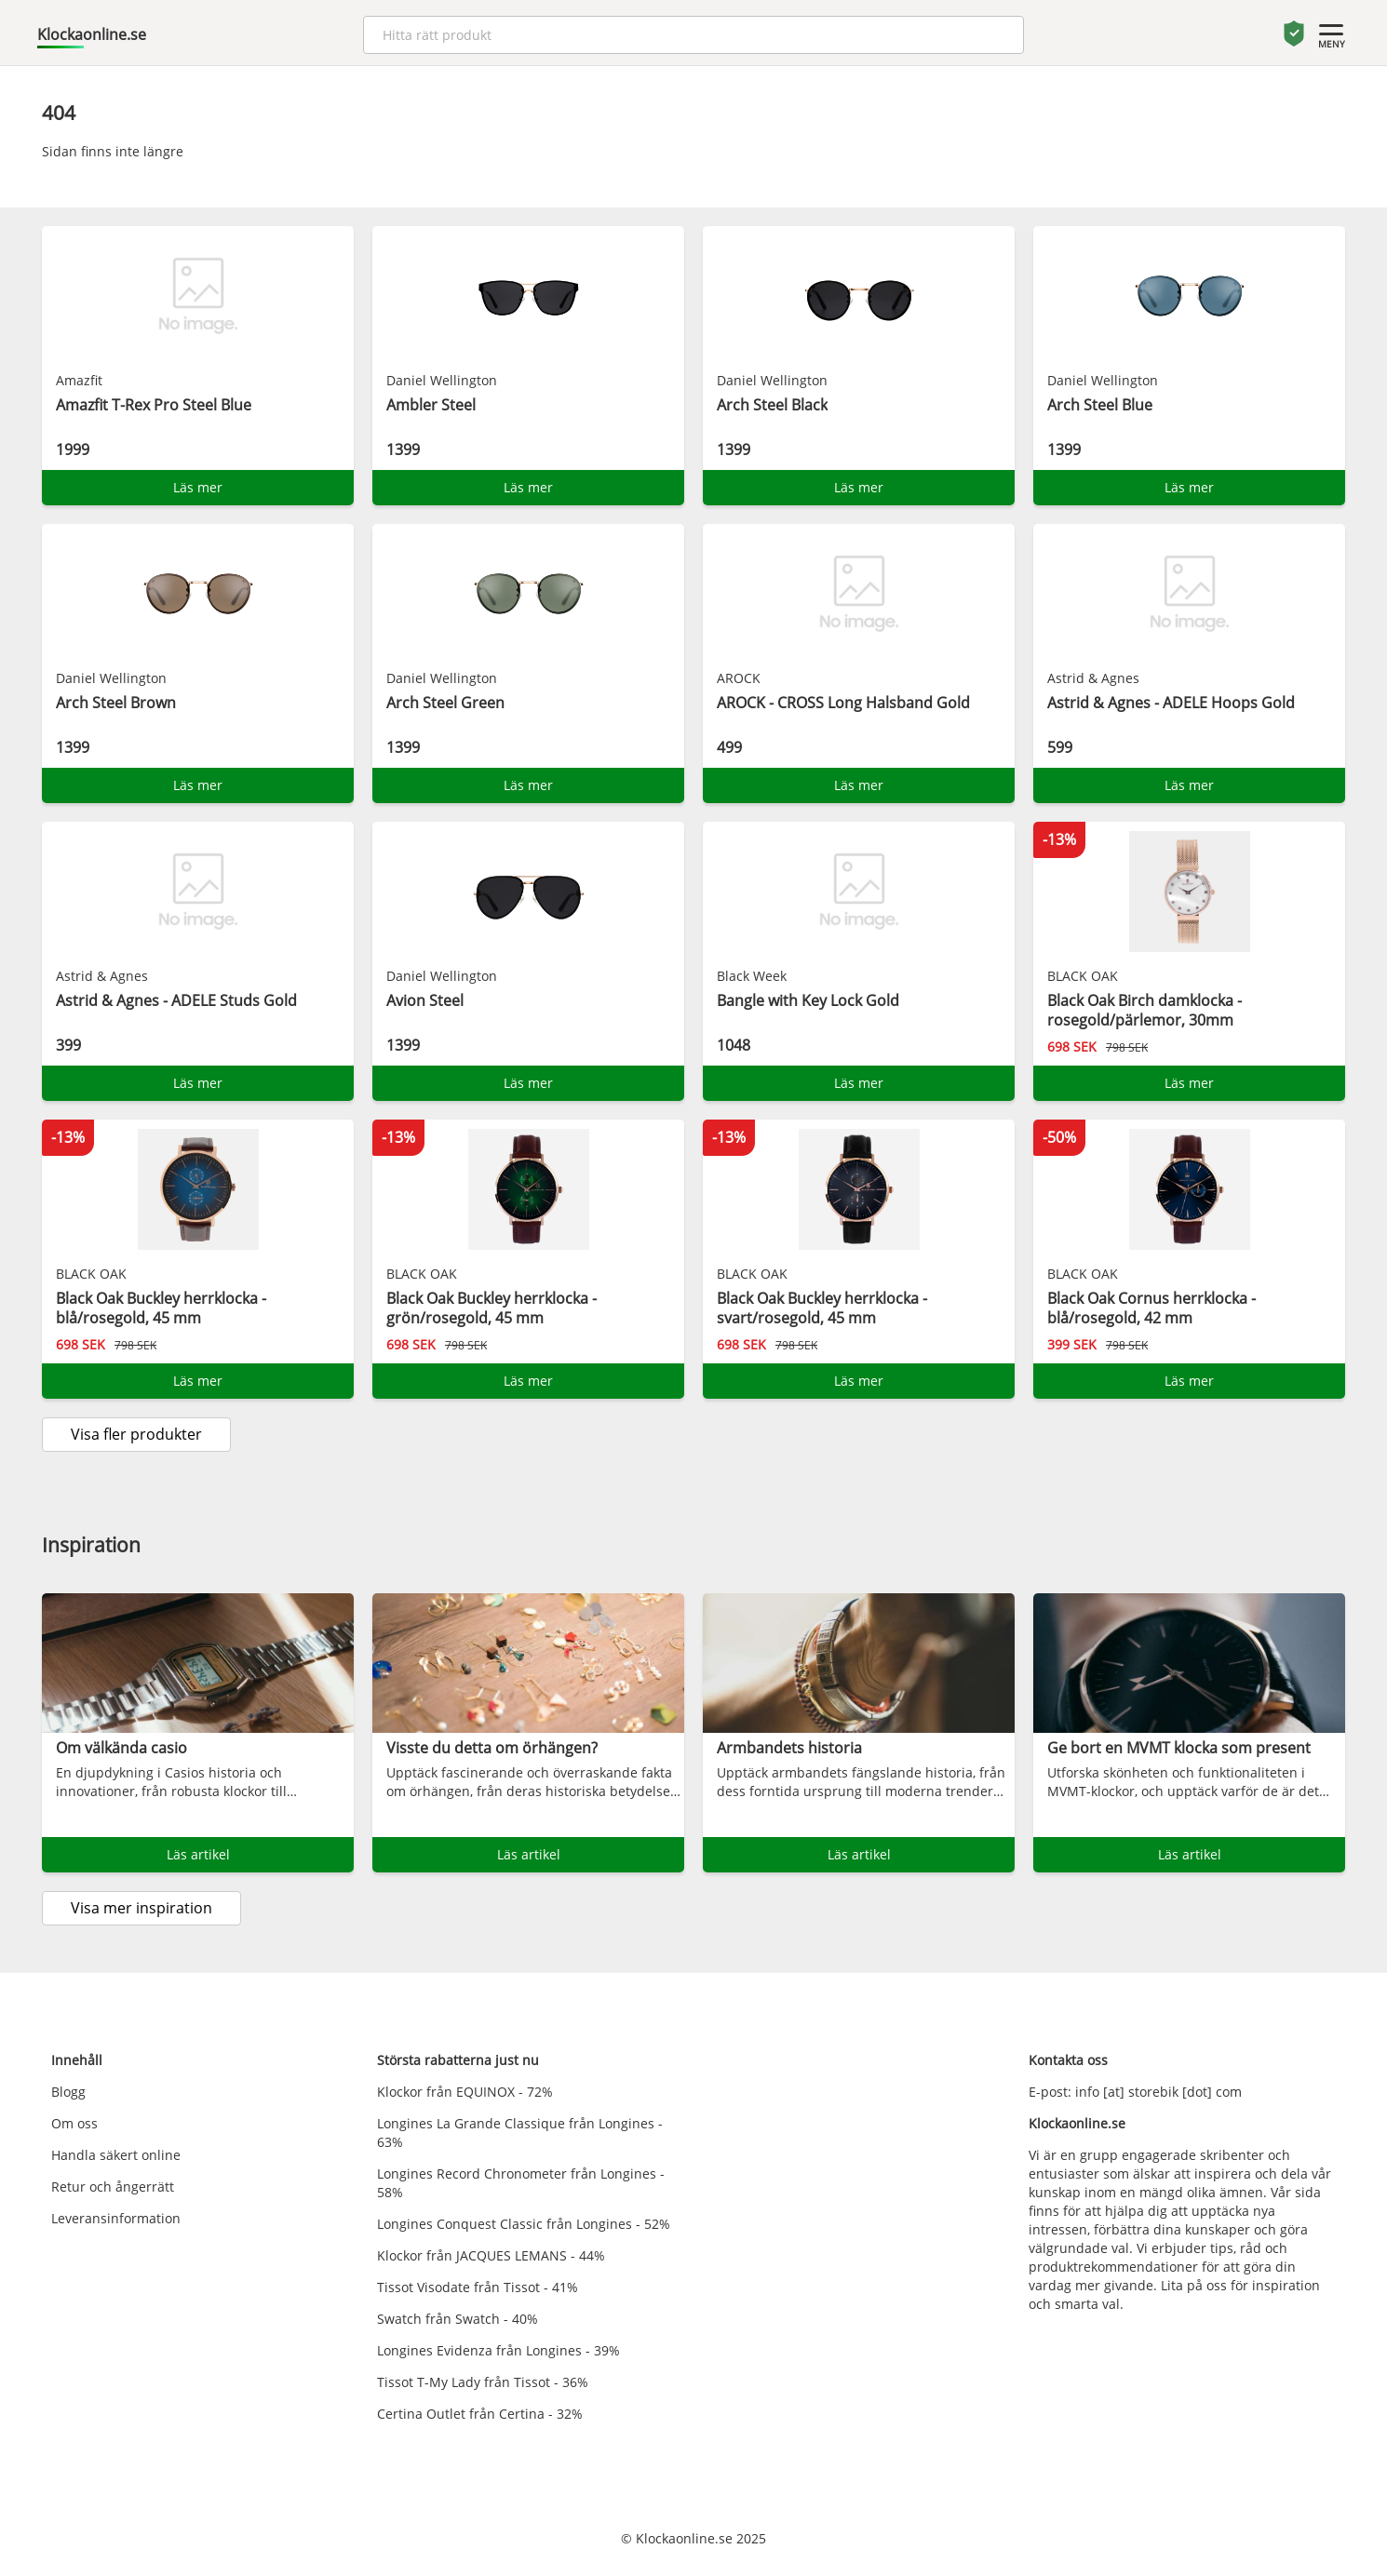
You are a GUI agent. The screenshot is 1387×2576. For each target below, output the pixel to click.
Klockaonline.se (91, 34)
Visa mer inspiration (141, 1908)
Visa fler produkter (136, 1434)
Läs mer (197, 487)
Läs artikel (198, 1854)
